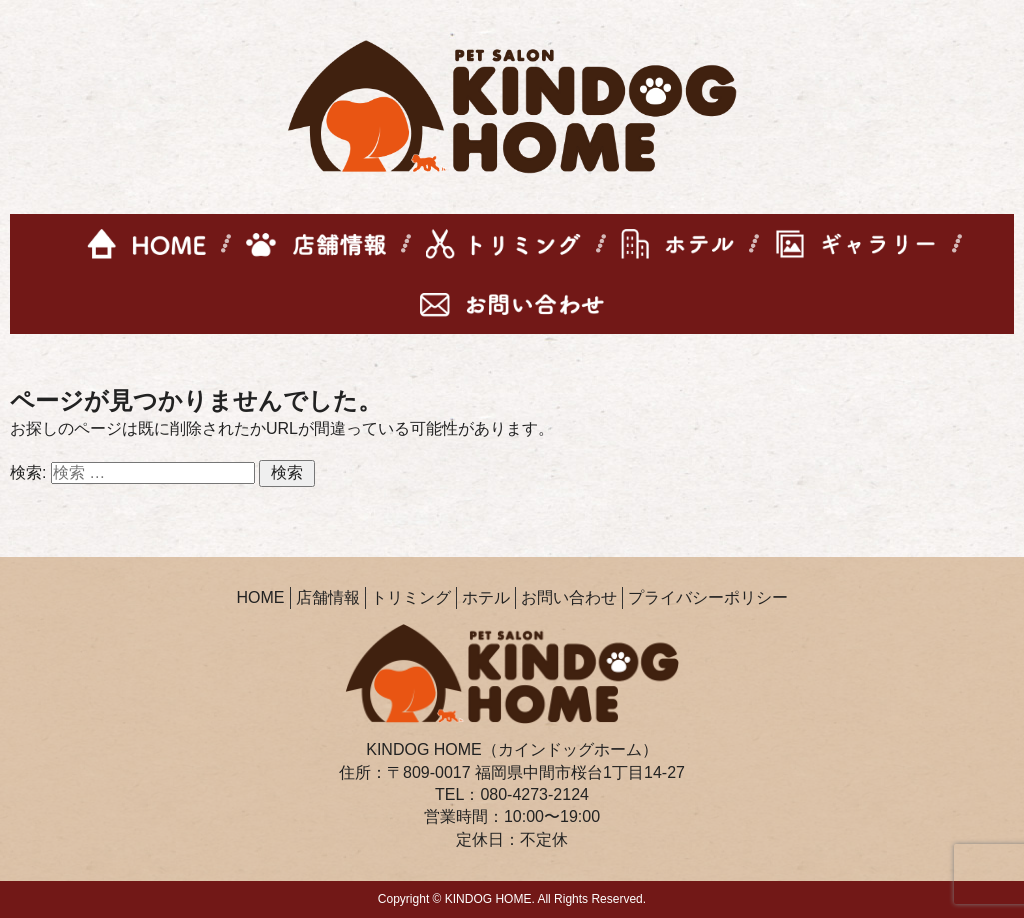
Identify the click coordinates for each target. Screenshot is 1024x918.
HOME (261, 597)
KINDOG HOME (488, 899)
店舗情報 (328, 597)
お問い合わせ (569, 597)
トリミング (411, 597)
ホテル (486, 597)
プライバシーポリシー (708, 597)
